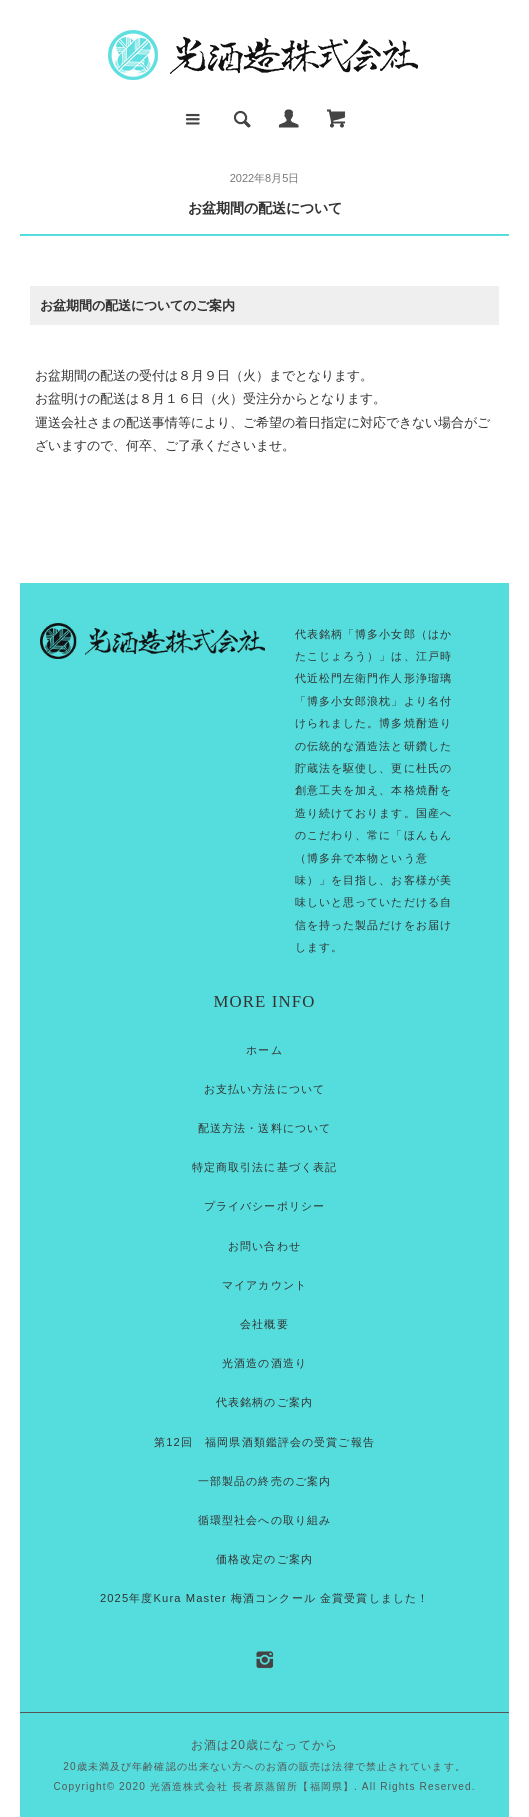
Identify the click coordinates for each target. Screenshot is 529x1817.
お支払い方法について (264, 1089)
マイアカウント (264, 1285)
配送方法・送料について (264, 1128)
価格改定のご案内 (264, 1559)
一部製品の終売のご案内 (264, 1481)
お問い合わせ (264, 1246)
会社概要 (264, 1324)
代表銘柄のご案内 (264, 1402)
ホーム (264, 1050)
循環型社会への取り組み (264, 1520)
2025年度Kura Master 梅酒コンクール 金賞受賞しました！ (264, 1598)
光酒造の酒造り (264, 1363)
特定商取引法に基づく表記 (264, 1167)
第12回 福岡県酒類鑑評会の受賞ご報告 (264, 1442)
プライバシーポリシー (264, 1206)
